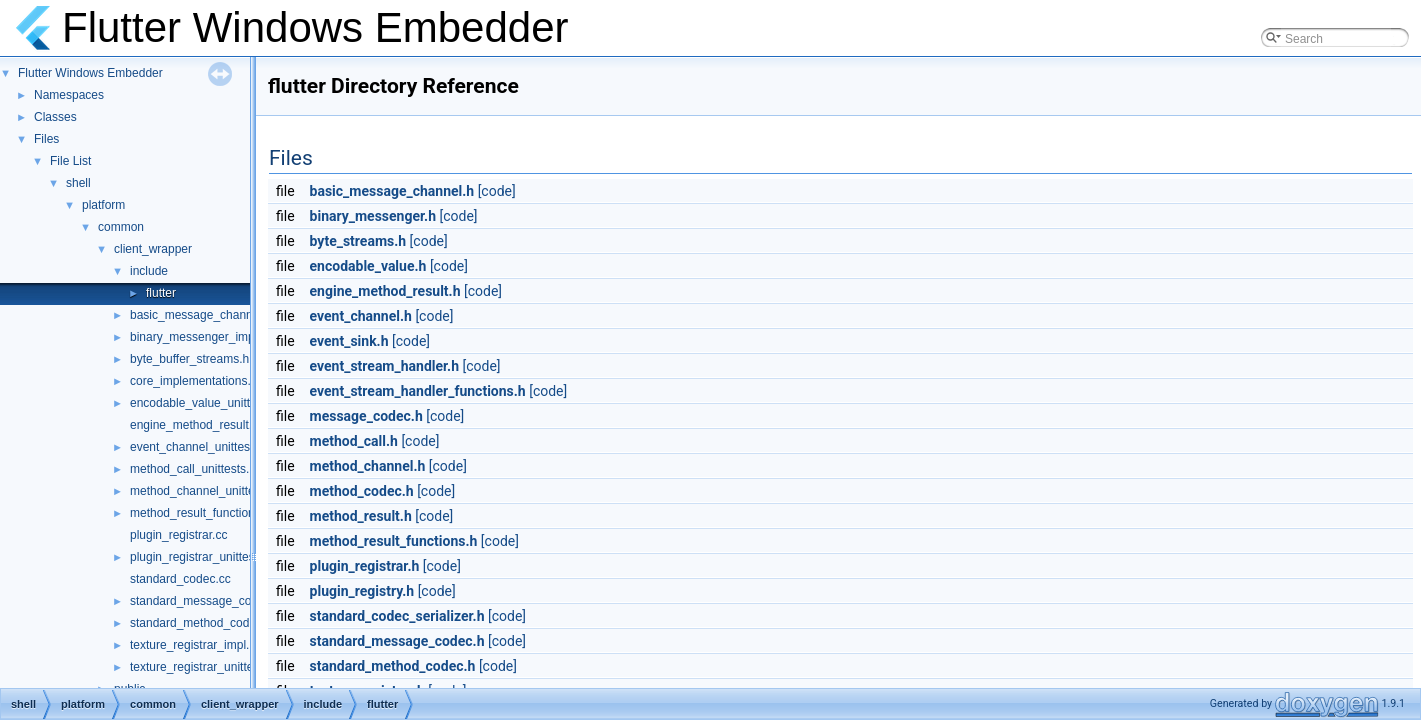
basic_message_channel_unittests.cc (229, 315)
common (121, 227)
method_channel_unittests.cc (207, 491)
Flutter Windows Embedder (90, 73)
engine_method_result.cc (197, 425)
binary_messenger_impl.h (198, 337)
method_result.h (361, 516)
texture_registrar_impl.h (193, 645)
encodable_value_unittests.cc (208, 403)
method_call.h (354, 441)
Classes (55, 117)
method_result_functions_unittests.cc (228, 513)
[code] (497, 191)
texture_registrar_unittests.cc (207, 667)
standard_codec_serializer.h (397, 616)
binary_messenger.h (373, 216)
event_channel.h (361, 316)
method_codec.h (362, 491)
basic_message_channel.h (392, 191)
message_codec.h (366, 416)
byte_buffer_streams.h (189, 359)
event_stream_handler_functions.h (418, 391)
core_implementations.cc (196, 381)
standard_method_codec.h (393, 666)
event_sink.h (349, 341)
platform (103, 205)
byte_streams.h (358, 241)
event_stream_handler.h (384, 366)
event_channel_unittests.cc (202, 447)
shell (78, 183)
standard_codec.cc (180, 579)
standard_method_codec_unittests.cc (229, 623)
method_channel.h (368, 466)
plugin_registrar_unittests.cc (204, 557)
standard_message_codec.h (397, 641)
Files (46, 139)
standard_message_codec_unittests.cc (233, 601)
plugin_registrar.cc (178, 535)
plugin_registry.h (362, 591)
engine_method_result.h (385, 291)
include (149, 271)
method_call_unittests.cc (195, 469)
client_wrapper (153, 249)
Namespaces (69, 95)
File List (70, 161)
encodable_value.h (368, 266)
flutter (161, 293)
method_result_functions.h (394, 541)
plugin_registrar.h (365, 566)
